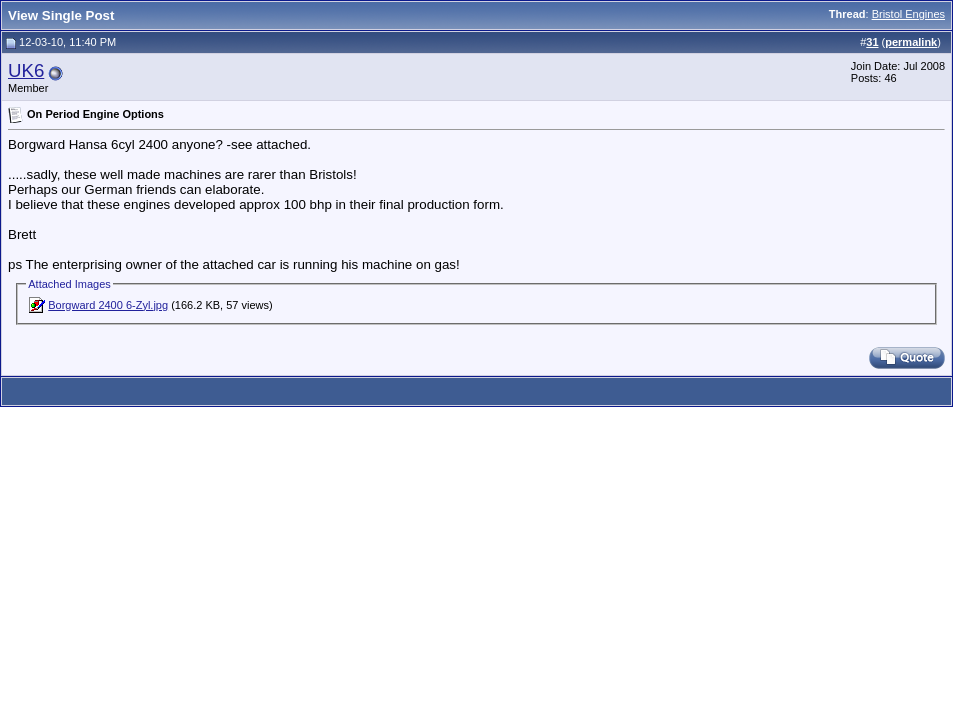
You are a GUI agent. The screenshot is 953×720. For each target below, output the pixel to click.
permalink (911, 42)
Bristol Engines (908, 14)
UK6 (26, 70)
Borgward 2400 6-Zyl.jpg (108, 305)
